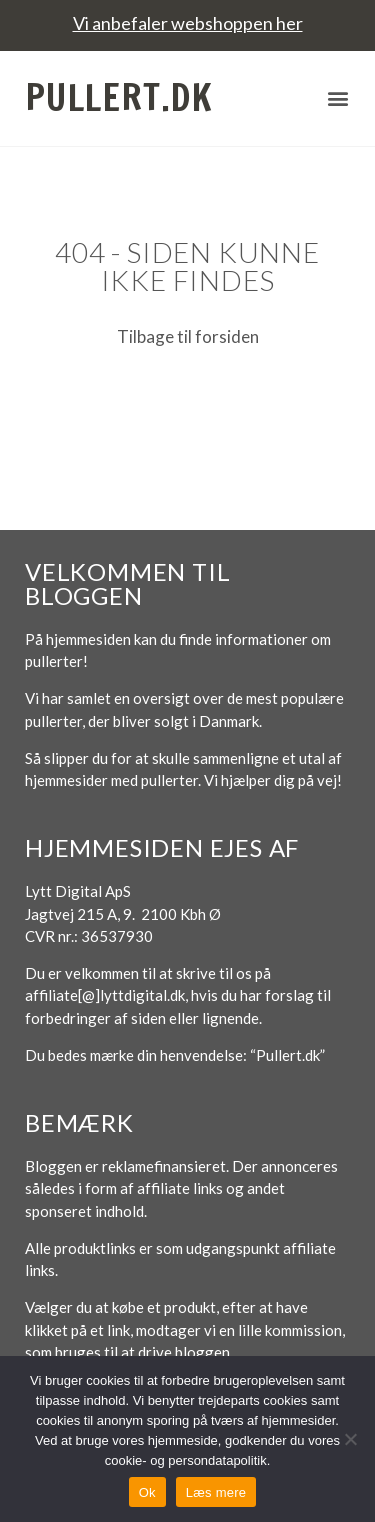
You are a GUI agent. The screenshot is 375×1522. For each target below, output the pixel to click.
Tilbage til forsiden (188, 336)
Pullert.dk (119, 97)
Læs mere (216, 1492)
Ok (147, 1492)
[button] (337, 98)
